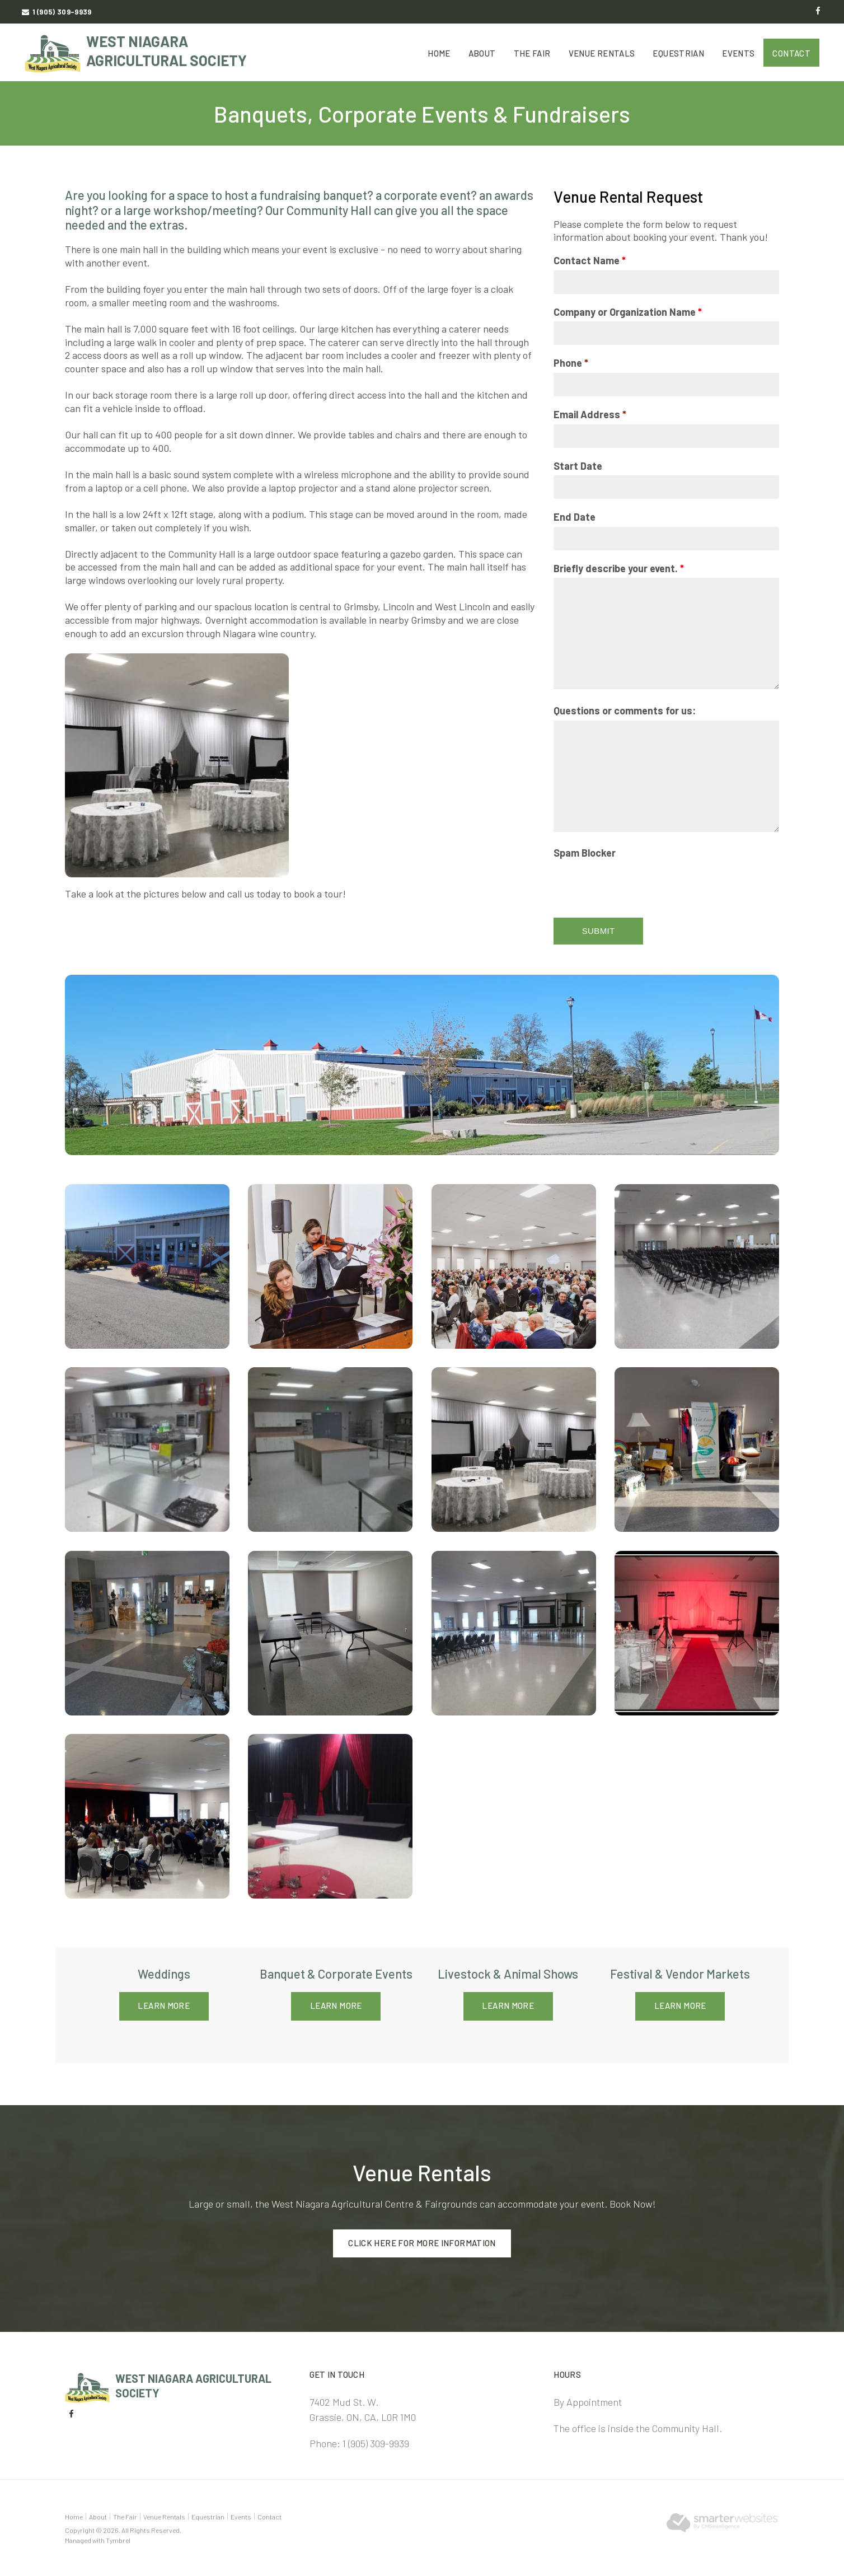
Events (738, 53)
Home (439, 53)
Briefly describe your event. (619, 568)
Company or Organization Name (628, 312)
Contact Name (590, 260)
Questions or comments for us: (625, 710)
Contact (791, 53)
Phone (571, 363)
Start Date (578, 466)
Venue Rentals (602, 53)
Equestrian (678, 53)
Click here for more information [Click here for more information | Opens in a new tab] (422, 2241)
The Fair (532, 53)
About (482, 53)
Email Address (590, 414)
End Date (575, 517)
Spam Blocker (585, 853)
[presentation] (639, 884)
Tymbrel (118, 2537)
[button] (147, 1265)
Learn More (164, 2005)
